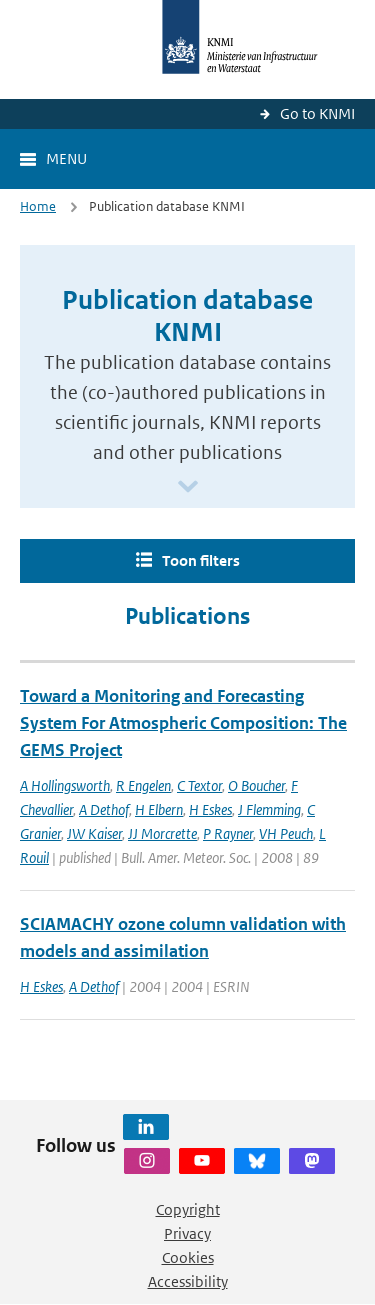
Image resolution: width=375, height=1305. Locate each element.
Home (38, 206)
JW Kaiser (94, 833)
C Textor (199, 785)
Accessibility (188, 1281)
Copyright (188, 1209)
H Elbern (159, 809)
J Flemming (269, 809)
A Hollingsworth (65, 785)
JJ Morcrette (162, 833)
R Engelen (143, 785)
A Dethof (104, 809)
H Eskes (210, 809)
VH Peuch (286, 833)
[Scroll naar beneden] (188, 487)
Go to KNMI (317, 113)
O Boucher (256, 785)
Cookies (188, 1257)
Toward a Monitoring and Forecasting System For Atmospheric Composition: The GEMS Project (183, 723)
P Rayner (228, 833)
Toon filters (201, 560)
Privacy (187, 1233)
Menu (66, 158)
